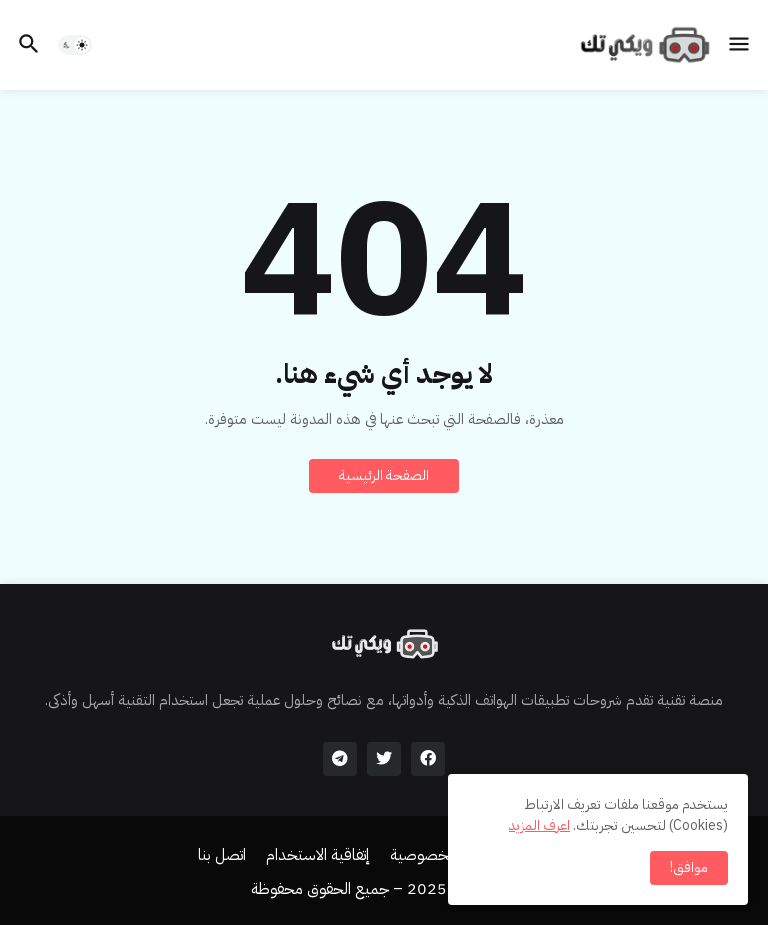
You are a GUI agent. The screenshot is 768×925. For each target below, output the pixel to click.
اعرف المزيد (539, 825)
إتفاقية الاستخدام (318, 856)
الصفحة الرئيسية (384, 475)
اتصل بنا (222, 856)
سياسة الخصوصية (446, 856)
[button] (740, 45)
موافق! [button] (689, 867)
